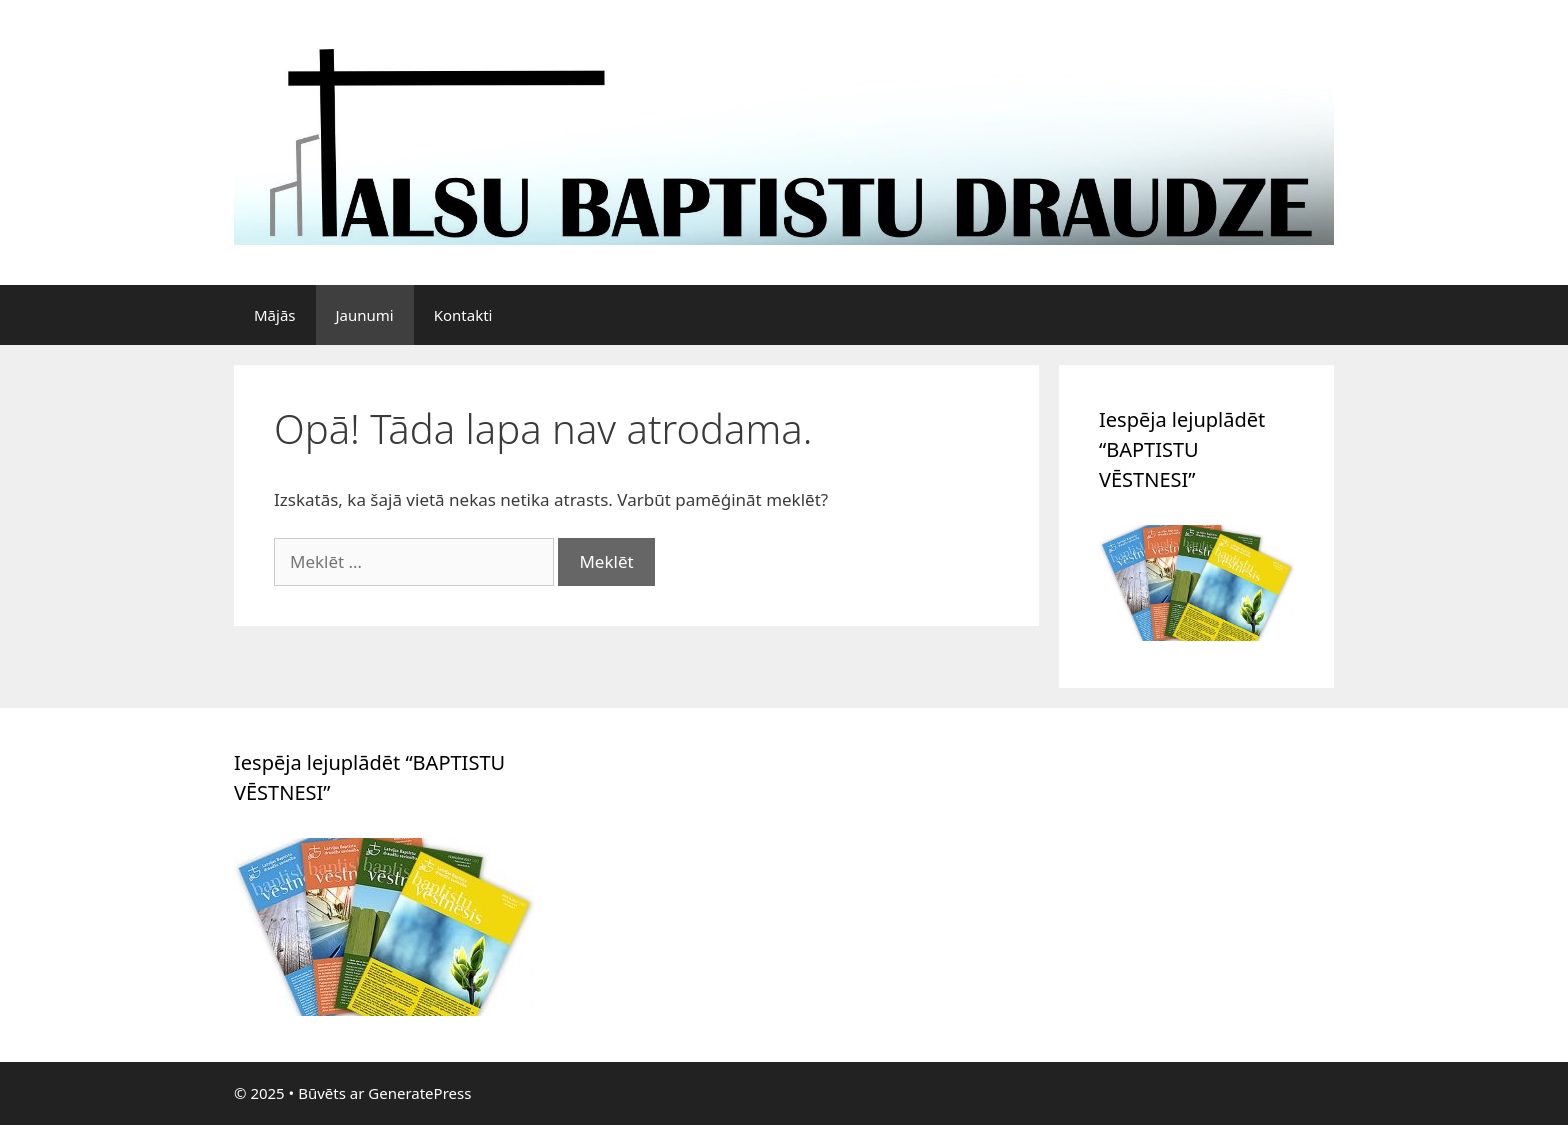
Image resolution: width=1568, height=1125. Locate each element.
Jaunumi (365, 315)
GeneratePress (419, 1093)
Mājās (275, 315)
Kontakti (463, 315)
